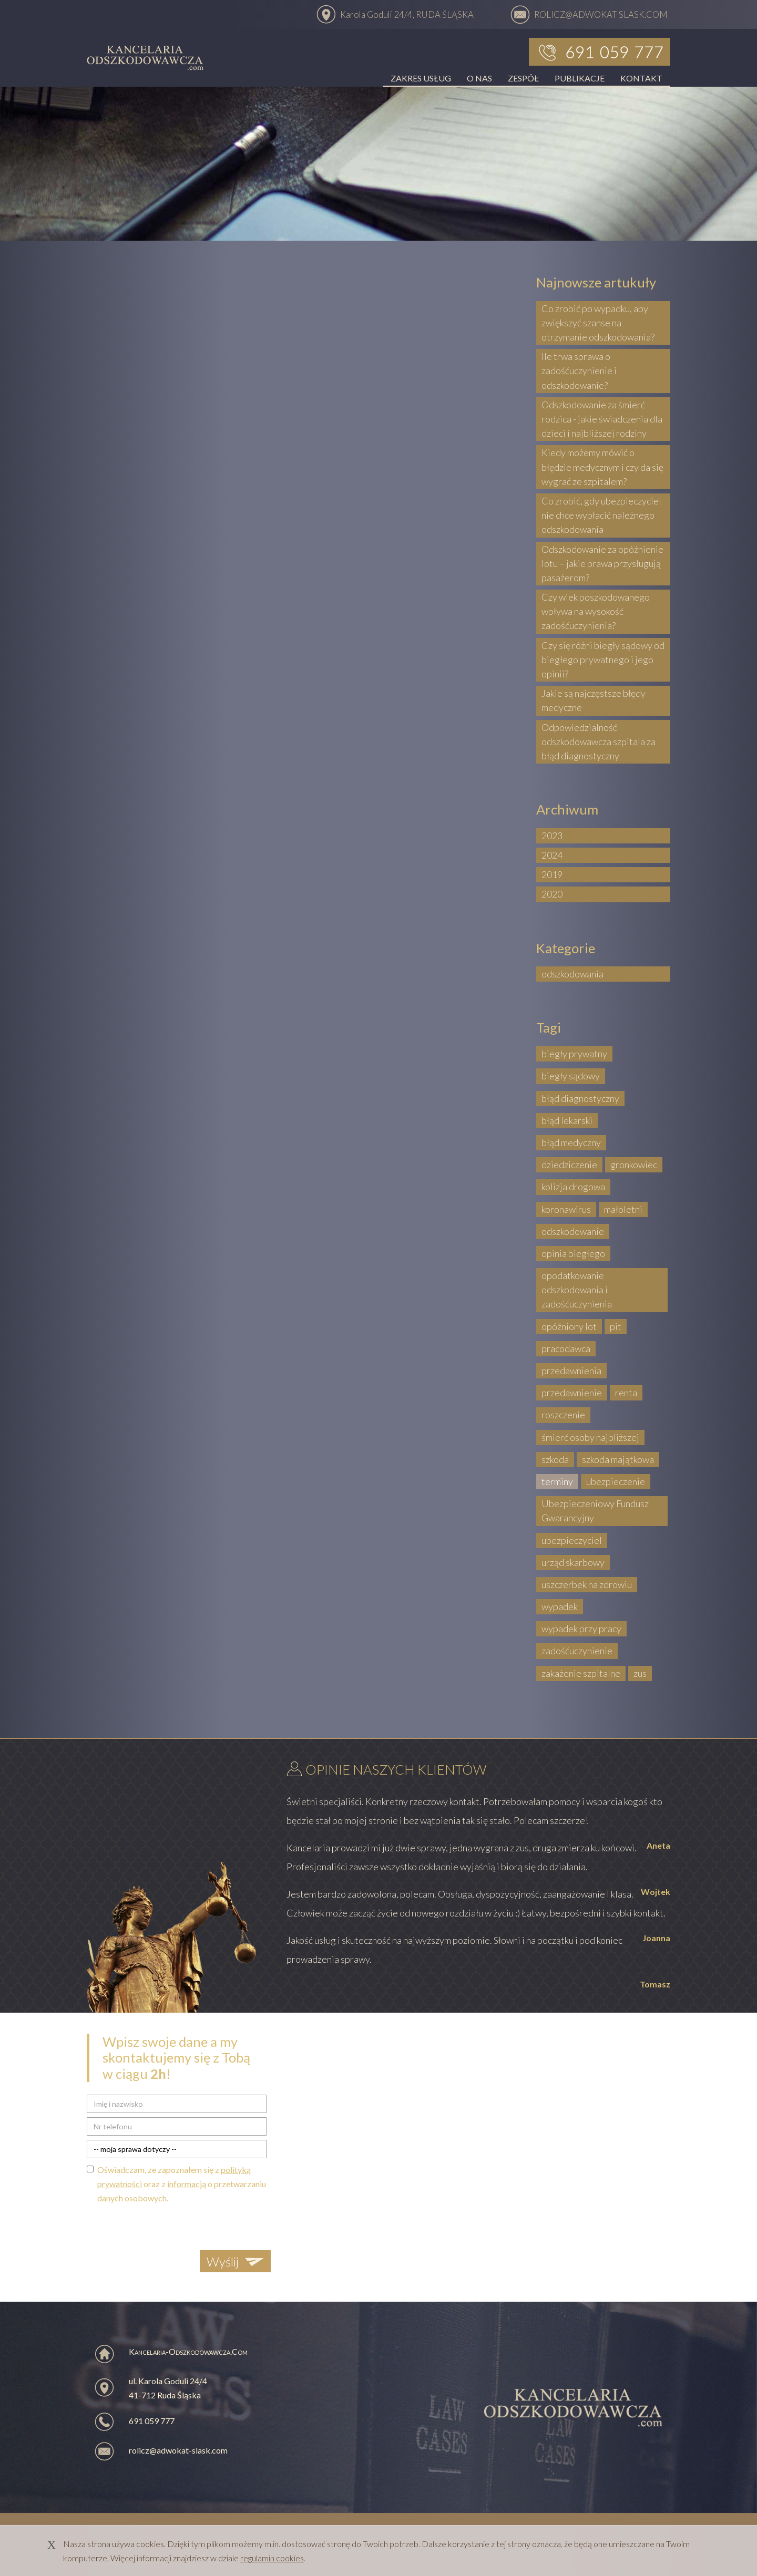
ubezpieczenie (615, 1481)
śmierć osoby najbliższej (590, 1437)
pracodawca (565, 1348)
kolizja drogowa (573, 1186)
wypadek (559, 1606)
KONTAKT (641, 78)
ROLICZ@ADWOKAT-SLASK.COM (601, 14)
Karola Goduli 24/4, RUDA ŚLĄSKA (407, 14)
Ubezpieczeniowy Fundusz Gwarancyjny (595, 1510)
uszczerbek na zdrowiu (586, 1584)
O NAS (479, 78)
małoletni (623, 1209)
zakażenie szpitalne (580, 1673)
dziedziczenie (569, 1164)
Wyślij (223, 2261)
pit (615, 1326)
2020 (551, 894)
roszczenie (563, 1414)
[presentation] (167, 2225)
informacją (186, 2184)
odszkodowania (572, 974)
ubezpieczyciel (571, 1540)
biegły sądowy (570, 1075)
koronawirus (566, 1209)
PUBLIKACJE (580, 78)
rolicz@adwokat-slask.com (178, 2450)
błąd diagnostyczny (580, 1098)
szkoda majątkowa (618, 1459)
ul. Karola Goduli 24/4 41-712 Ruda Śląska (168, 2388)
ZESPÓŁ (523, 78)
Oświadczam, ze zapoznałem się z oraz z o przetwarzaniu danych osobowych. (181, 2184)
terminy (557, 1481)
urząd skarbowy (573, 1562)
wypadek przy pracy (581, 1628)
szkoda (555, 1459)
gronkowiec (633, 1164)
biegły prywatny (574, 1053)
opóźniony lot (569, 1326)
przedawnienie (571, 1392)
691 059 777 (152, 2421)
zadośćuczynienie (576, 1650)
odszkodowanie (572, 1231)
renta (626, 1392)
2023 (551, 835)
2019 (551, 874)
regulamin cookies (272, 2558)
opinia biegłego (573, 1253)
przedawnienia (571, 1370)
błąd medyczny (571, 1142)
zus (640, 1673)
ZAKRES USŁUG (421, 78)
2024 (551, 855)
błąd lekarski (566, 1120)
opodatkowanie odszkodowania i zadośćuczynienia (576, 1290)
